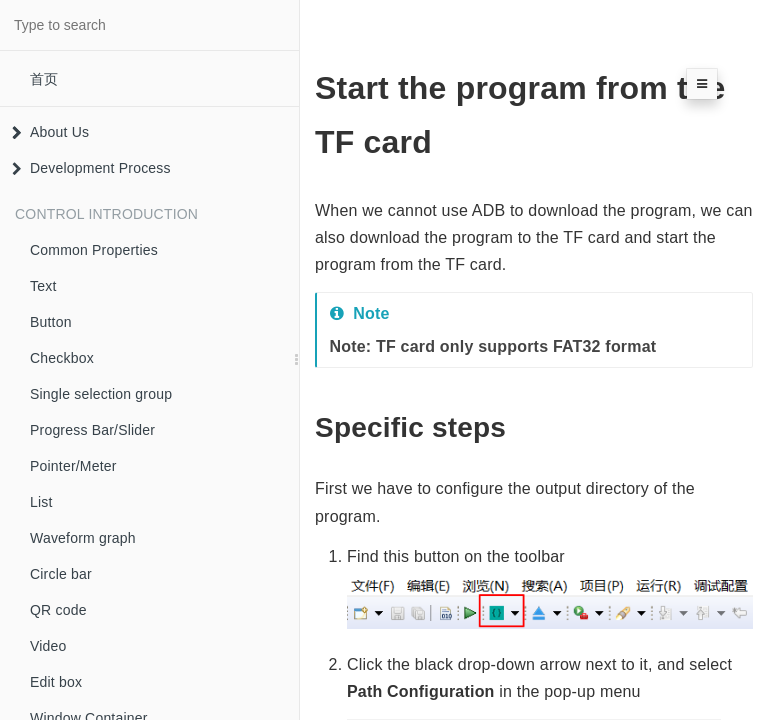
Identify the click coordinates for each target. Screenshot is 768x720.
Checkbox (62, 358)
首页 (44, 79)
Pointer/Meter (73, 466)
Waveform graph (83, 538)
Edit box (56, 682)
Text (43, 286)
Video (48, 646)
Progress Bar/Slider (92, 430)
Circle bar (61, 574)
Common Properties (94, 250)
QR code (58, 610)
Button (51, 322)
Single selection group (101, 394)
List (41, 502)
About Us (50, 132)
